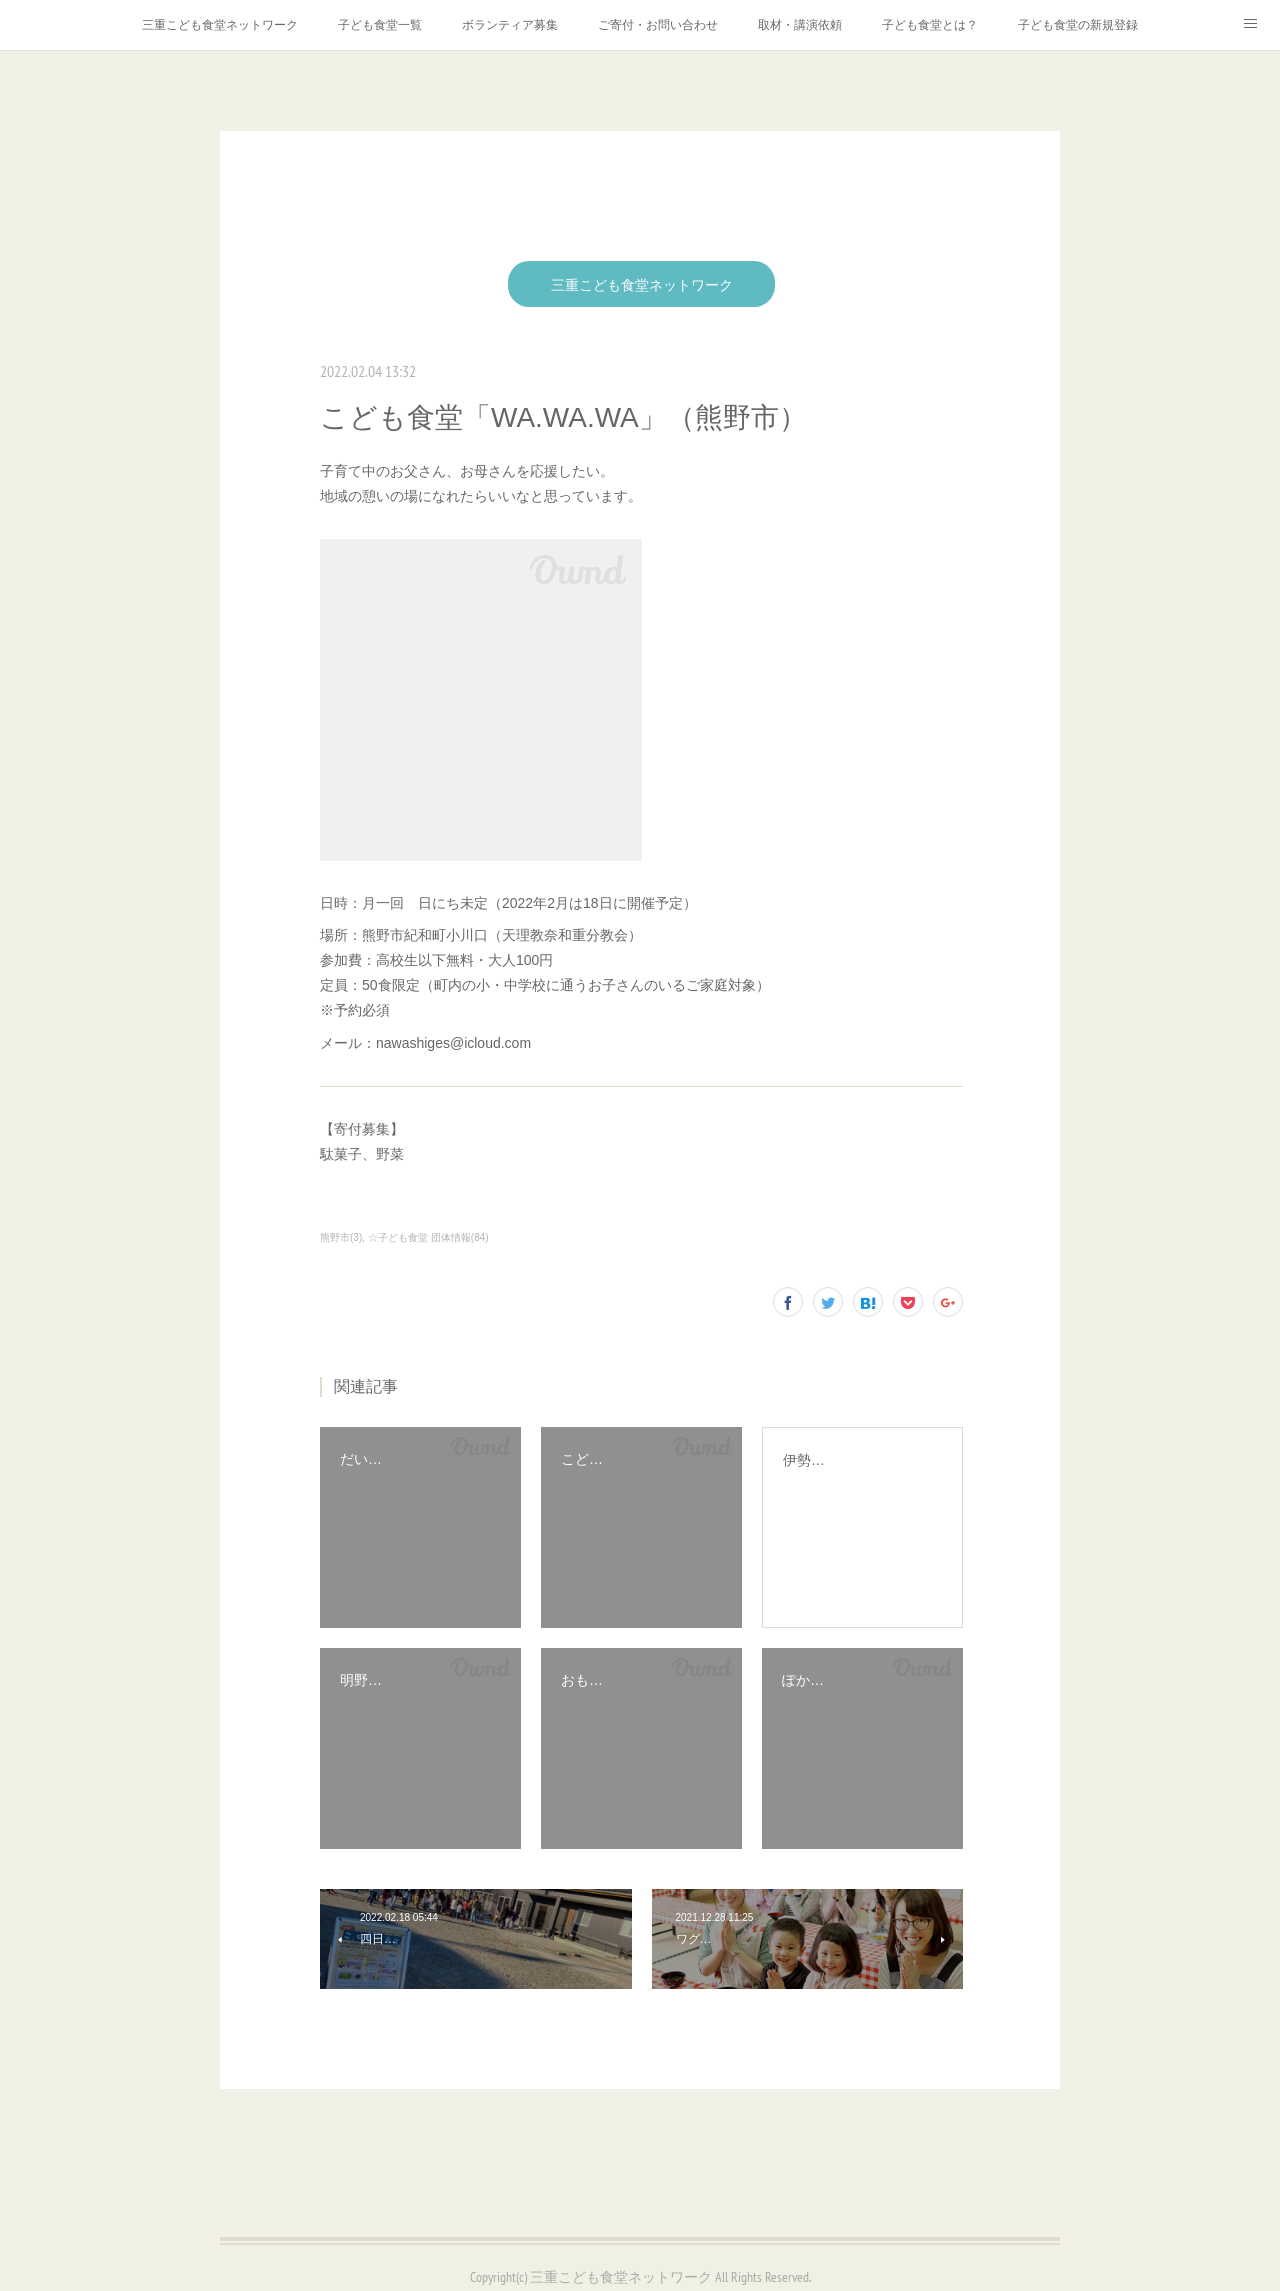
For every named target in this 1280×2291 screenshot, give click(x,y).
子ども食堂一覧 (380, 25)
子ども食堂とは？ (930, 25)
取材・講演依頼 (800, 25)
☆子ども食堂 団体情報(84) (428, 1237)
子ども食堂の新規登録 (1078, 25)
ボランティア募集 (510, 25)
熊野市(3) (341, 1237)
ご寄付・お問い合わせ (658, 25)
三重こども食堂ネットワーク (220, 25)
